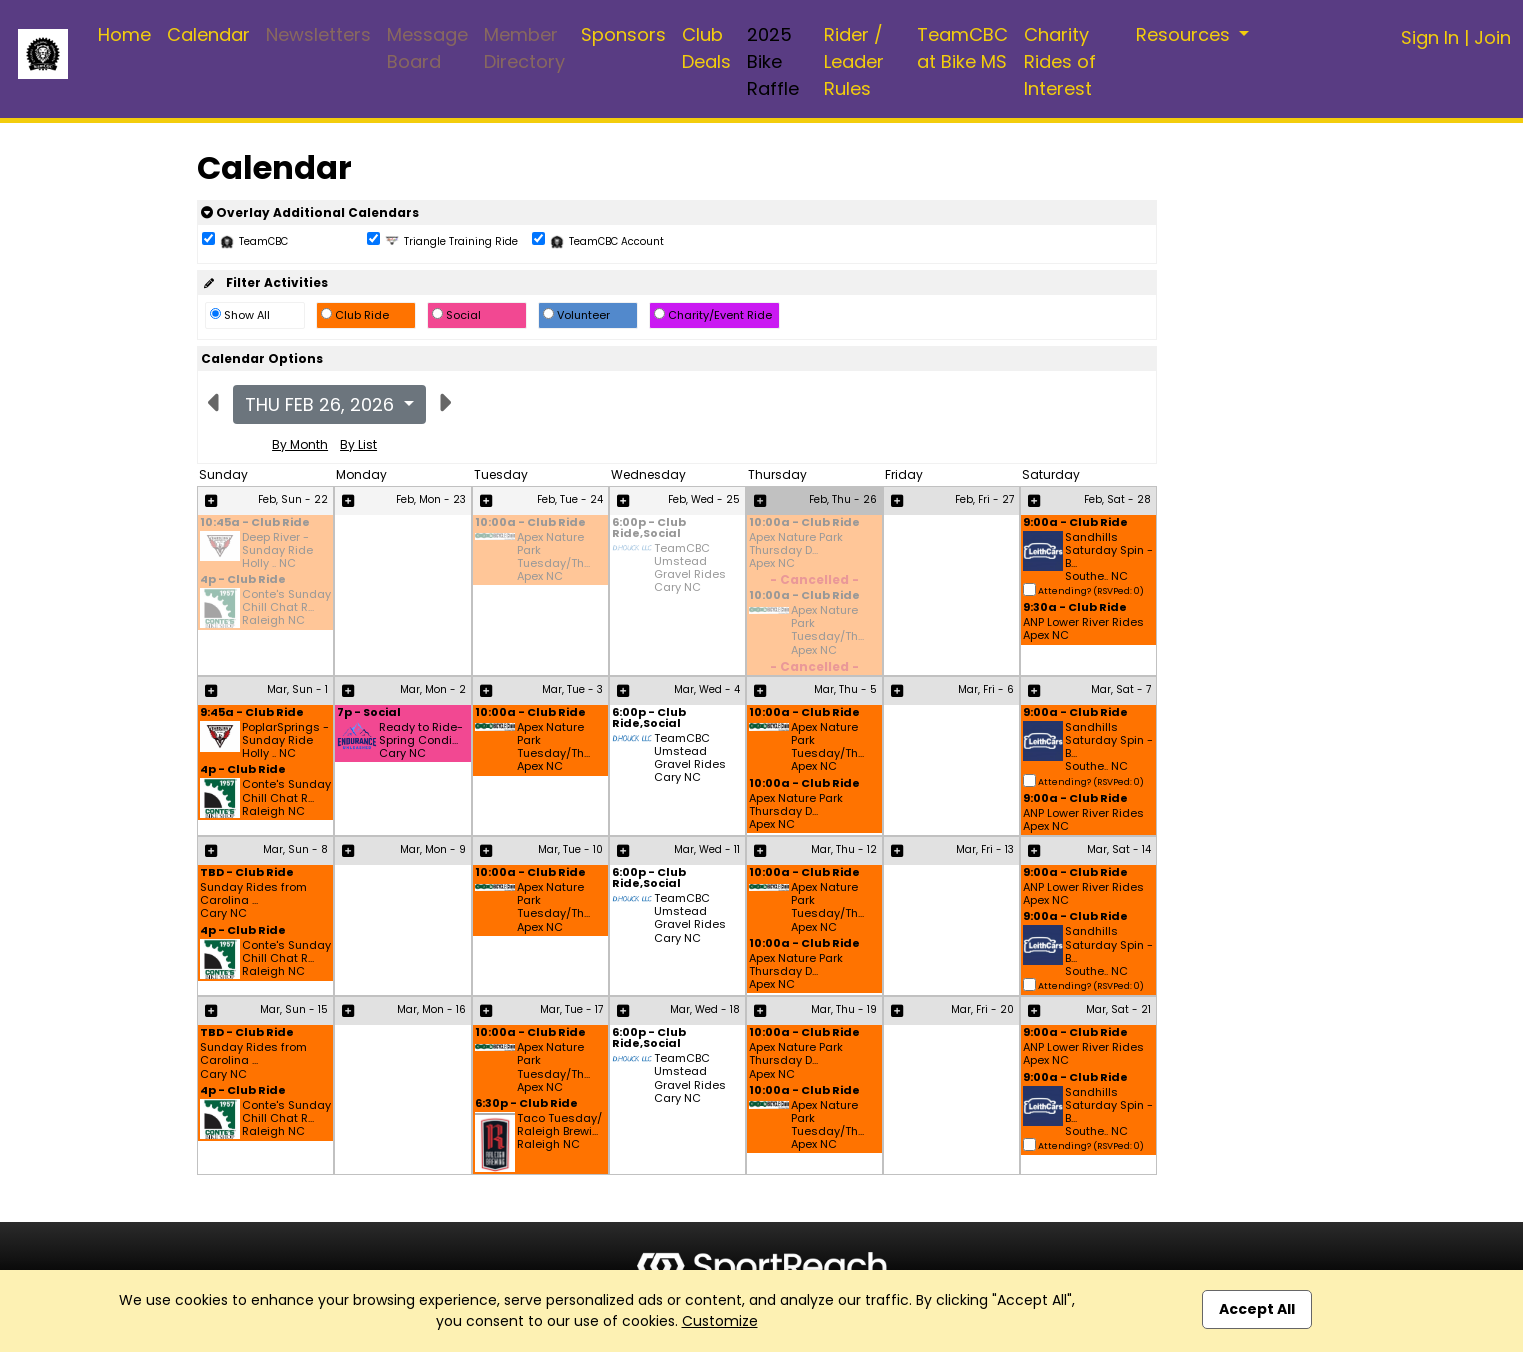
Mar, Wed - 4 (707, 689)
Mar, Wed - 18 (705, 1009)
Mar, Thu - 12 (844, 849)
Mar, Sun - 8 (295, 849)
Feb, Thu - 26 (843, 499)
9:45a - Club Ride (252, 713)
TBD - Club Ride (247, 873)
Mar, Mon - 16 (431, 1009)
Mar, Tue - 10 (570, 849)
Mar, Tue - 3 (572, 689)
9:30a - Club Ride (1075, 608)
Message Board (427, 48)
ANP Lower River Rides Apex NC (1083, 629)
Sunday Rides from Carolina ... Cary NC (253, 901)
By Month (300, 444)
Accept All (1257, 1309)
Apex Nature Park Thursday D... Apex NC (796, 551)
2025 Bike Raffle (773, 61)
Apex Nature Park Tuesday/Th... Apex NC (553, 557)
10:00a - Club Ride (530, 523)
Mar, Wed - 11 (707, 849)
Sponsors (623, 34)
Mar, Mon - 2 (433, 689)
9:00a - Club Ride (1075, 523)
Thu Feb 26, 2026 (322, 404)
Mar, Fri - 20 (982, 1009)
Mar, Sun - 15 (294, 1009)
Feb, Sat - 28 (1117, 499)
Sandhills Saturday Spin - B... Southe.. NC (1109, 557)
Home (124, 34)
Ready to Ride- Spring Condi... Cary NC (421, 741)
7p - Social (369, 713)
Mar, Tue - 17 (571, 1009)
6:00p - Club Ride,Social (649, 529)
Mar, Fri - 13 (985, 849)
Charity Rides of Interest (1060, 61)
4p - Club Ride (243, 580)
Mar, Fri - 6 (986, 689)
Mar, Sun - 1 (297, 689)
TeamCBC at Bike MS (962, 48)
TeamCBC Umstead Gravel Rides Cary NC (690, 568)
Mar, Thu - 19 (844, 1009)
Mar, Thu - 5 (845, 689)
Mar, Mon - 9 (433, 849)
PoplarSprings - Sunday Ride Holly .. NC (285, 741)
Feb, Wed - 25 (704, 499)
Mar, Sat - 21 (1118, 1009)
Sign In (1430, 37)
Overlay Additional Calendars (310, 212)
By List (358, 444)
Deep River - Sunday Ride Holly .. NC (277, 551)
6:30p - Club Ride (526, 1104)
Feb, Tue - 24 (570, 499)
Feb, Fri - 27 (984, 499)
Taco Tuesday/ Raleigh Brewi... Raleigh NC (559, 1132)
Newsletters (318, 34)
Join (1492, 37)
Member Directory (524, 48)
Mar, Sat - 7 (1121, 689)
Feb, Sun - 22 (293, 499)
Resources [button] (1185, 34)
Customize (720, 1321)
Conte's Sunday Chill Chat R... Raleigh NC (286, 608)
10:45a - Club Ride (255, 523)
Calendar (208, 34)
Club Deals (706, 48)
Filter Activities (264, 282)
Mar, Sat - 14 (1119, 849)
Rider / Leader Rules (854, 61)
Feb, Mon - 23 (431, 499)
